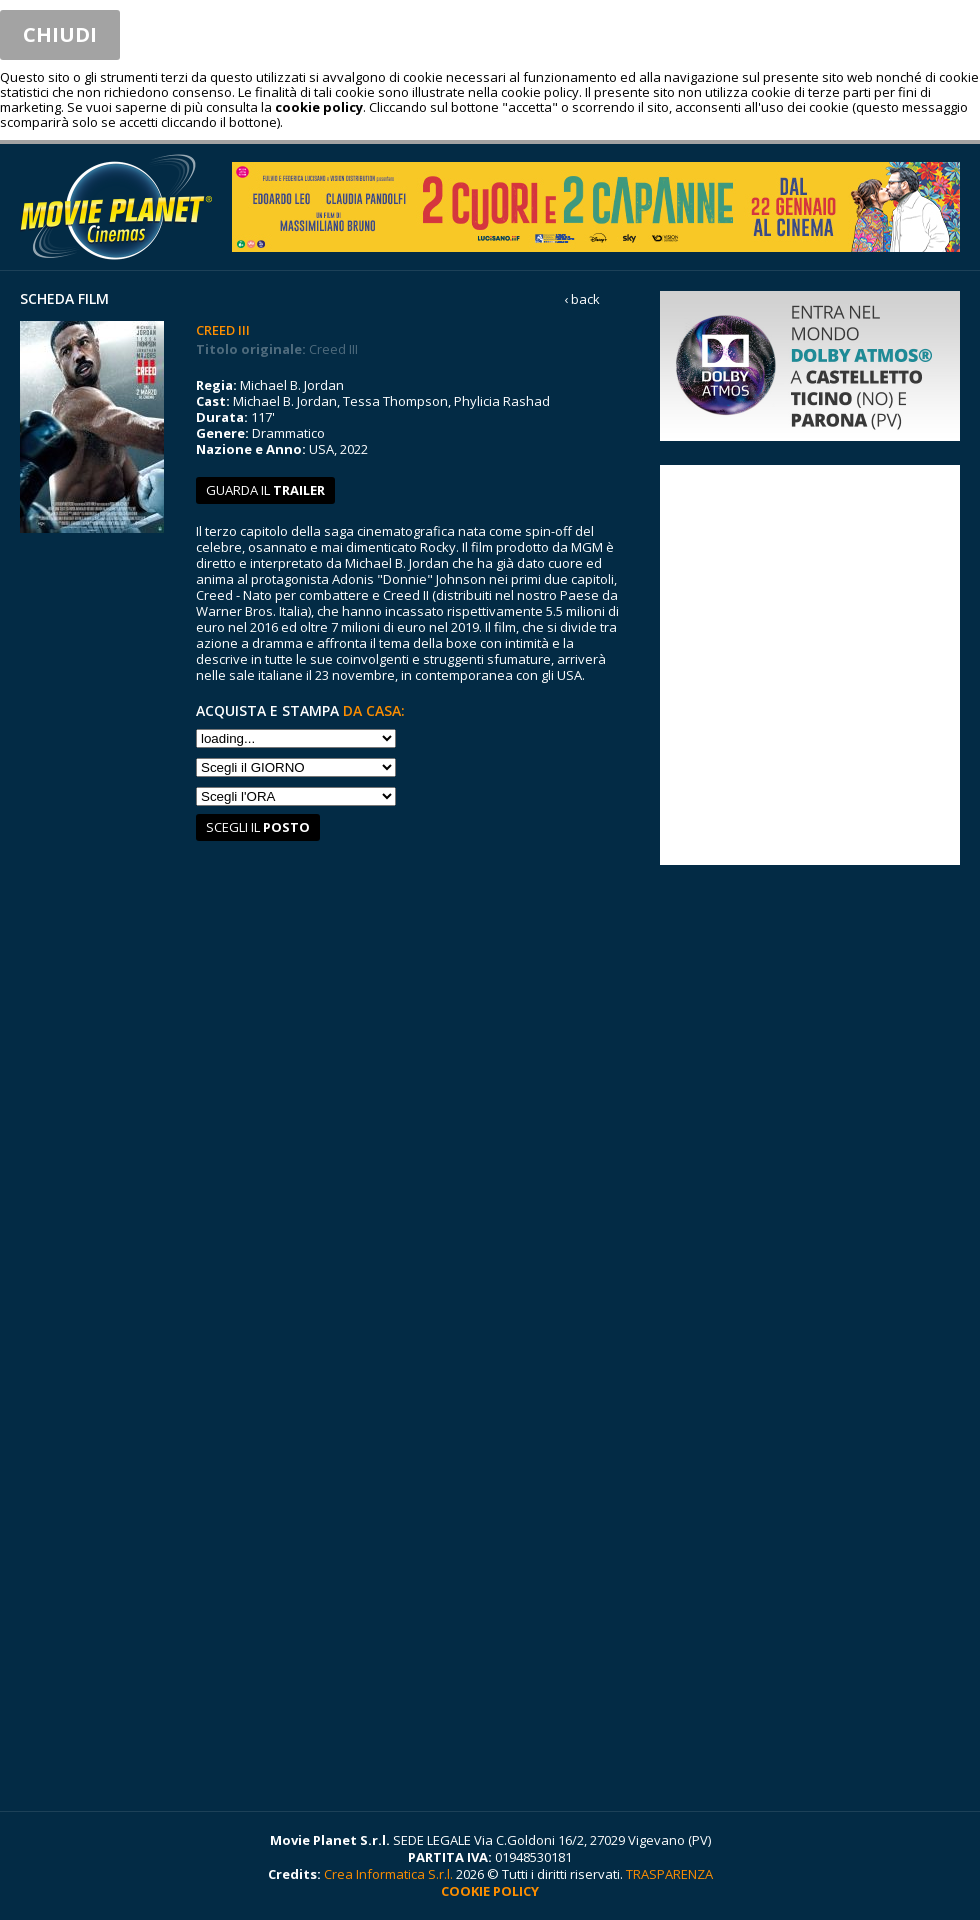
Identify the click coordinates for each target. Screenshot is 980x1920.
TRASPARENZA (669, 1874)
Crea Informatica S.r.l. (388, 1874)
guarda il (265, 490)
